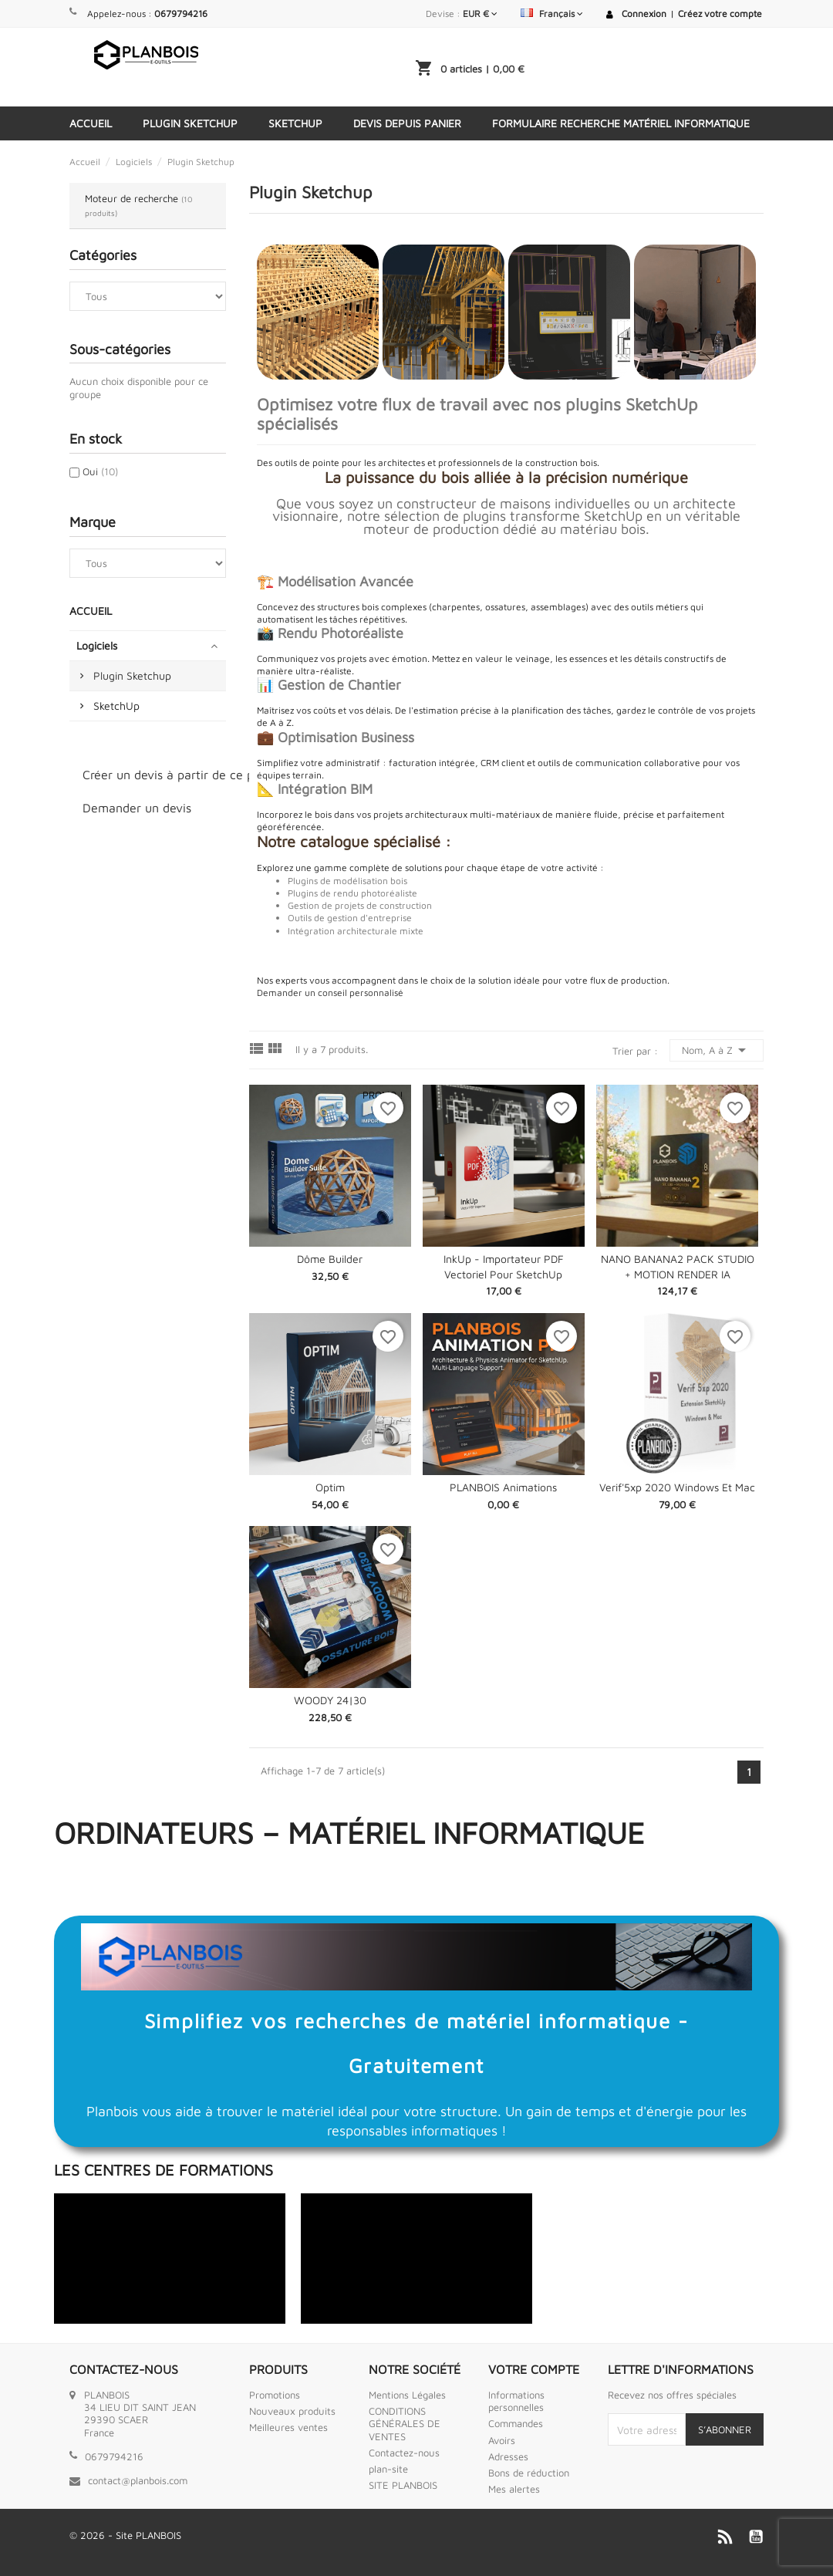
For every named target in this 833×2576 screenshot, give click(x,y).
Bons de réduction (528, 2472)
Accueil (90, 123)
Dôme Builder (330, 1258)
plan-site (388, 2469)
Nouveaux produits (292, 2411)
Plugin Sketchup (190, 123)
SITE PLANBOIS (403, 2485)
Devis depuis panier (407, 123)
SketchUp (295, 123)
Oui (100, 471)
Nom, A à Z (716, 1050)
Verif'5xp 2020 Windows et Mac (677, 1487)
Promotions (274, 2395)
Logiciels (96, 645)
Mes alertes (514, 2489)
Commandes (515, 2423)
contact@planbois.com (137, 2480)
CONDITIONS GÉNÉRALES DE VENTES (404, 2424)
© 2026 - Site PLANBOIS (125, 2535)
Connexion (644, 13)
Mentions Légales (407, 2395)
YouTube (756, 2537)
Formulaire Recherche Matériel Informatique (621, 123)
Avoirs (501, 2440)
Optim (330, 1487)
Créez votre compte (720, 13)
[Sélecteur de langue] (552, 13)
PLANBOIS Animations (503, 1487)
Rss (725, 2537)
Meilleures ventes (288, 2427)
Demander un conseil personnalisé (330, 992)
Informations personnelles (516, 2401)
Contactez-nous (404, 2452)
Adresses (508, 2456)
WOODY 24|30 (330, 1700)
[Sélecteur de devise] (480, 13)
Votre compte (533, 2369)
